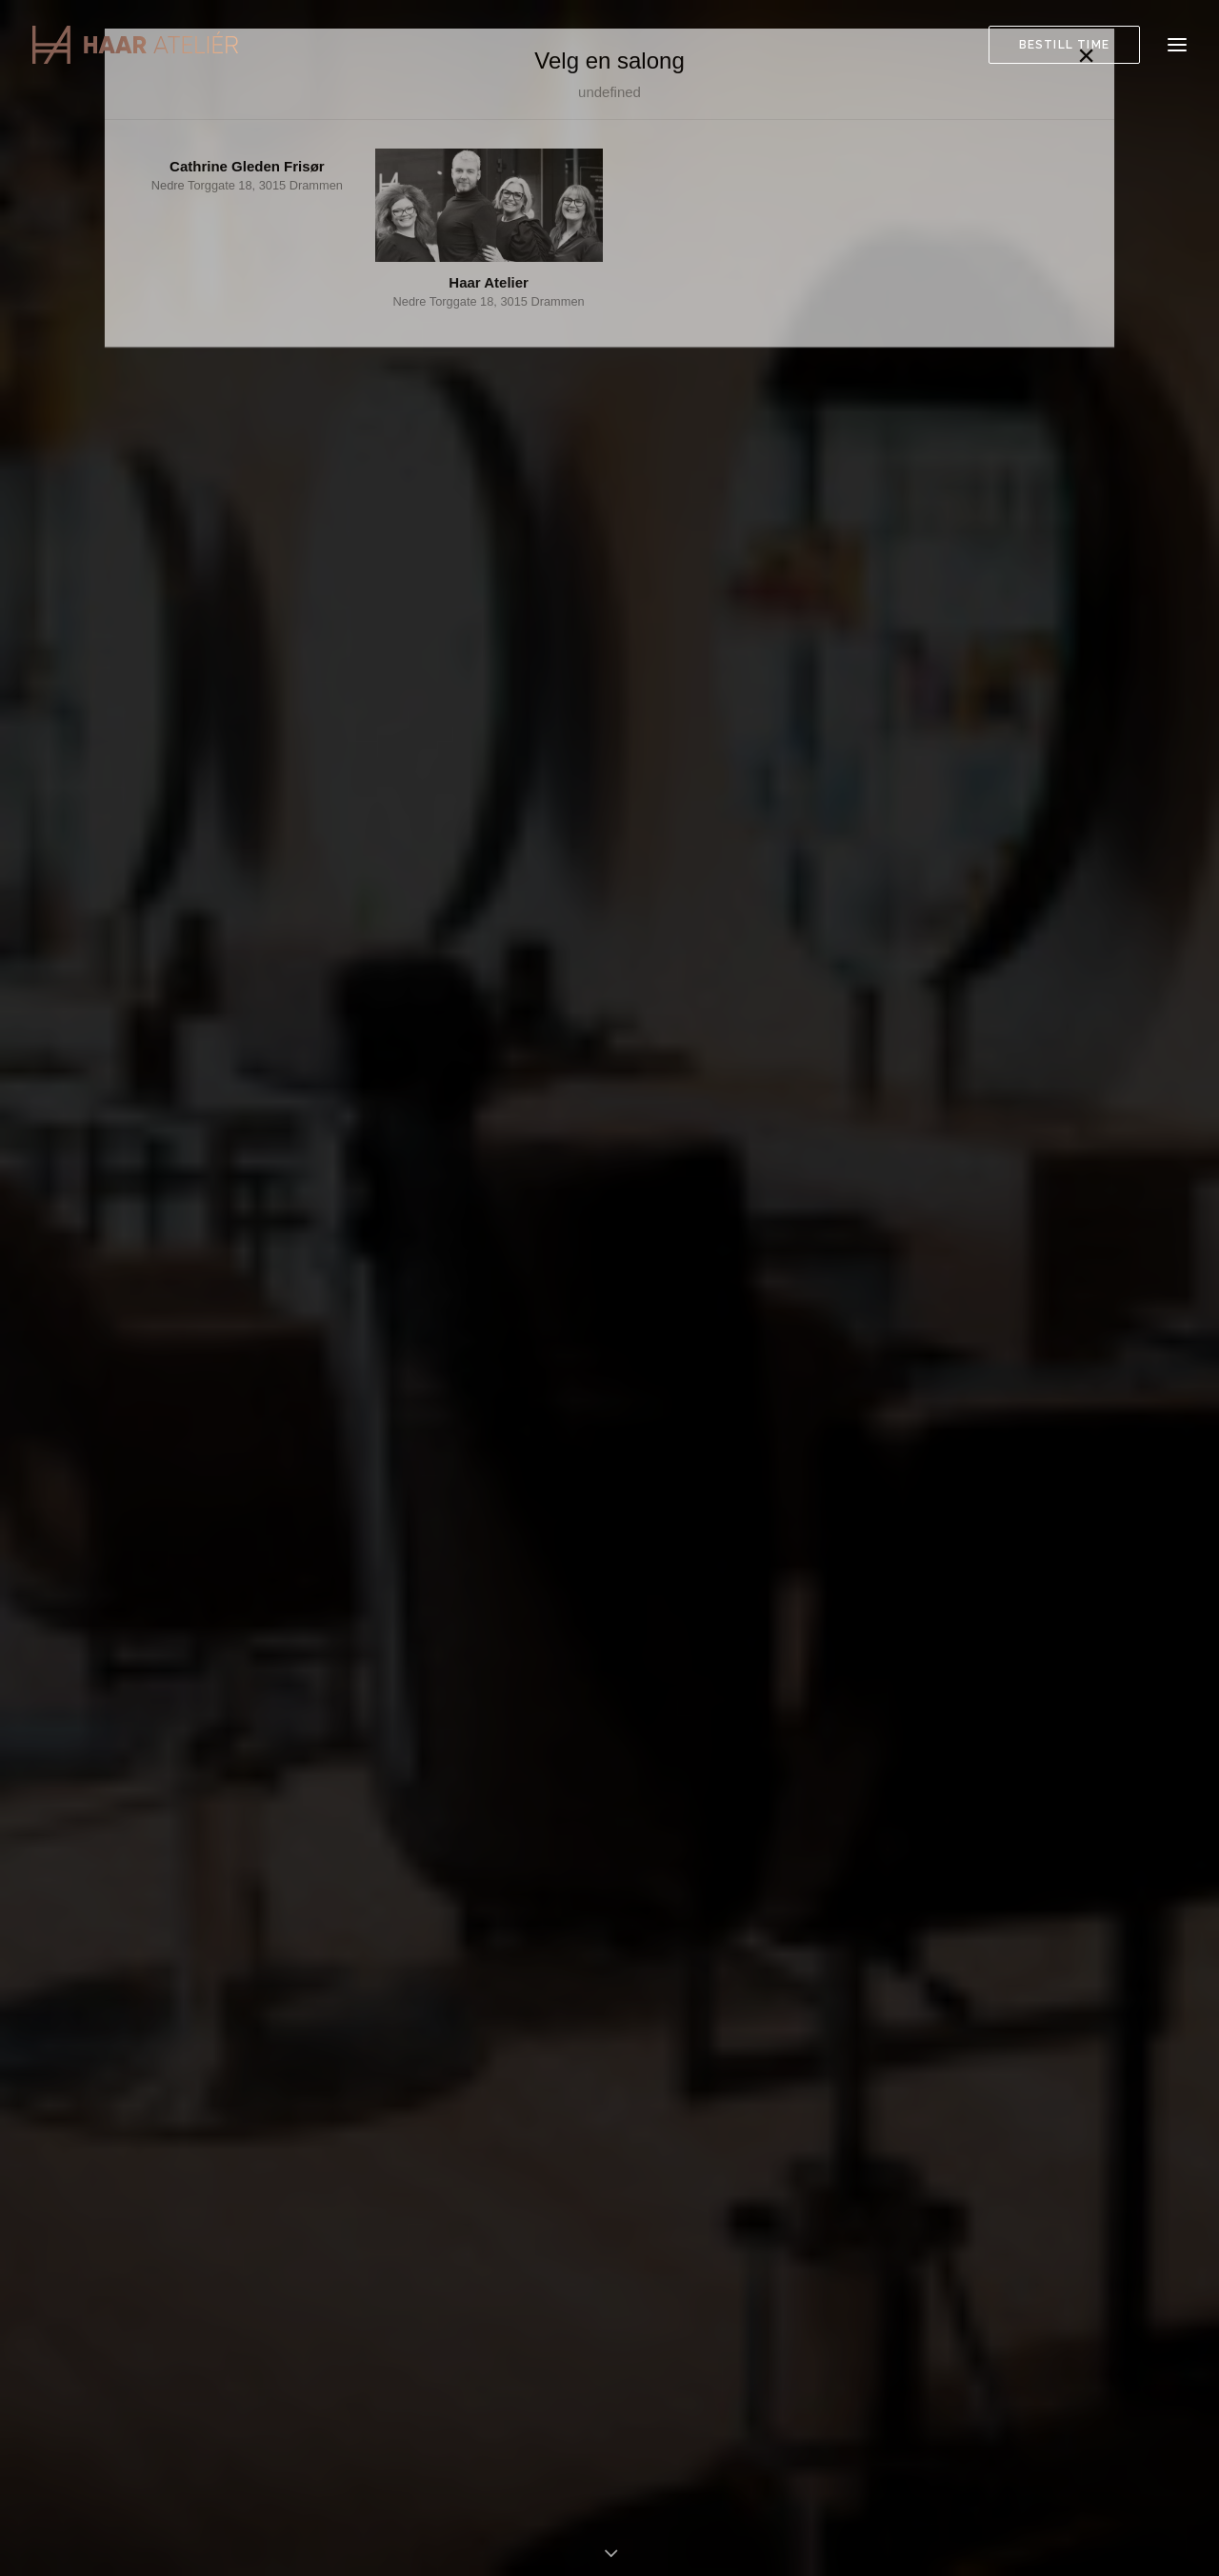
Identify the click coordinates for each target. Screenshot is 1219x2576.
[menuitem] (1069, 45)
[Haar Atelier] (135, 45)
